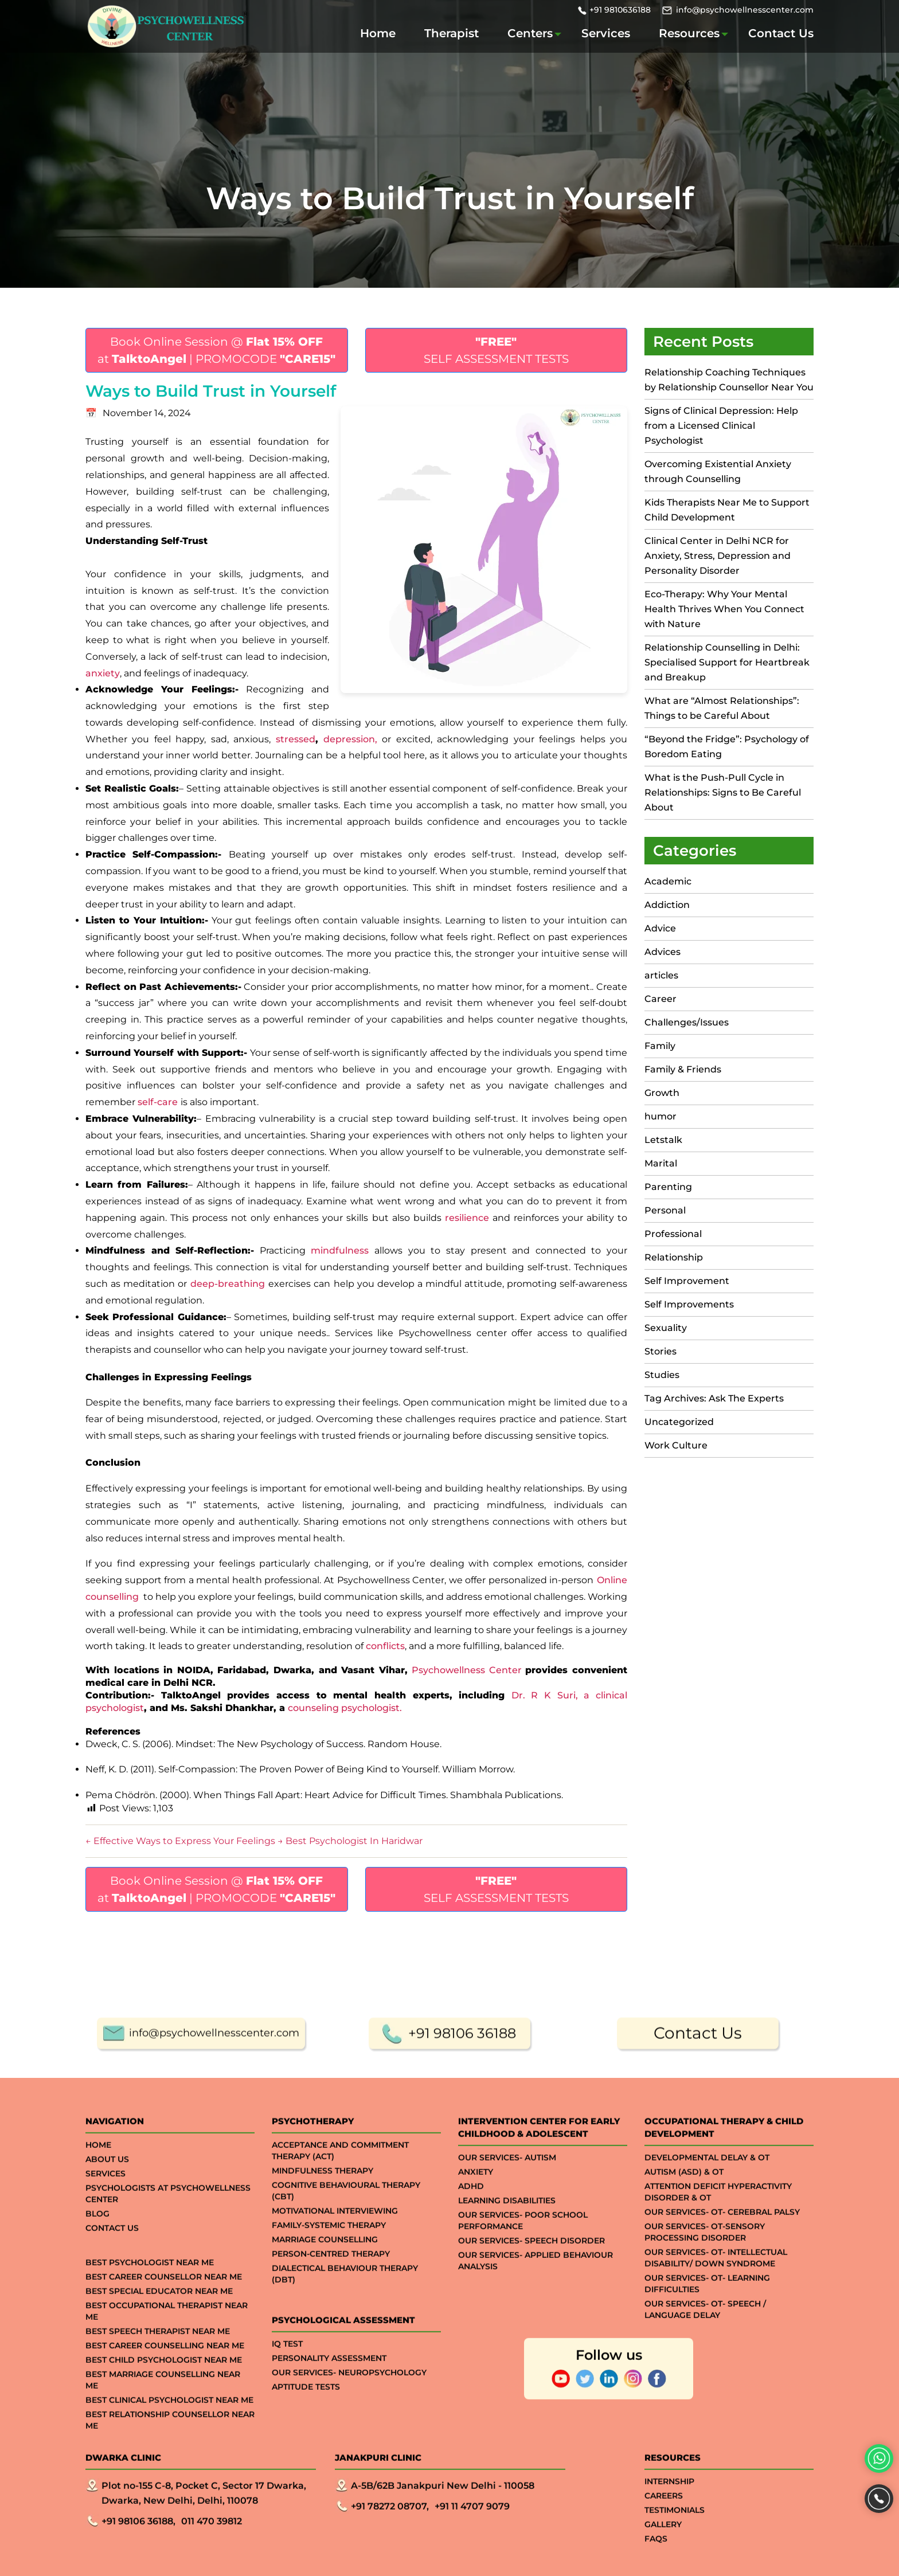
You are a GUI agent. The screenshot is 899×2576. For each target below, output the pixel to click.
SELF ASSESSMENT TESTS (496, 350)
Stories (660, 1351)
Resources (689, 33)
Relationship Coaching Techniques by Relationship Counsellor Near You (729, 380)
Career (660, 998)
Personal (665, 1210)
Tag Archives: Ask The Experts (714, 1398)
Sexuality (665, 1327)
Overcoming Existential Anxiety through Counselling (717, 471)
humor (660, 1116)
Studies (661, 1374)
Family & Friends (682, 1069)
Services (605, 33)
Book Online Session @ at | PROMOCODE (216, 350)
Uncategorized (679, 1421)
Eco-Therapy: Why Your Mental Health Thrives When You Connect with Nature (724, 609)
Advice (660, 928)
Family (659, 1045)
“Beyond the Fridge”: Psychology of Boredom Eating (726, 747)
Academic (667, 881)
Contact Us (781, 33)
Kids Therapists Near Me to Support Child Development (727, 510)
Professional (673, 1233)
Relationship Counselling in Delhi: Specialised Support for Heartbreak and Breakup (727, 662)
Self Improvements (689, 1304)
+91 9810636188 (620, 10)
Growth (661, 1092)
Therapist (451, 33)
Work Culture (676, 1445)
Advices (662, 951)
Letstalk (663, 1139)
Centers (530, 33)
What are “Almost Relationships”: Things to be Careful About (721, 708)
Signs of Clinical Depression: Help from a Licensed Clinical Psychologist (721, 425)
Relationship (673, 1257)
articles (661, 975)
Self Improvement (686, 1280)
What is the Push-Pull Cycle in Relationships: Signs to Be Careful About (722, 792)
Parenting (668, 1186)
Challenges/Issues (686, 1022)
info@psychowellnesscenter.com (745, 10)
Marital (660, 1163)
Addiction (667, 904)
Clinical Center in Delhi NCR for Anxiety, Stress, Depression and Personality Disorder (717, 555)
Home (378, 33)
